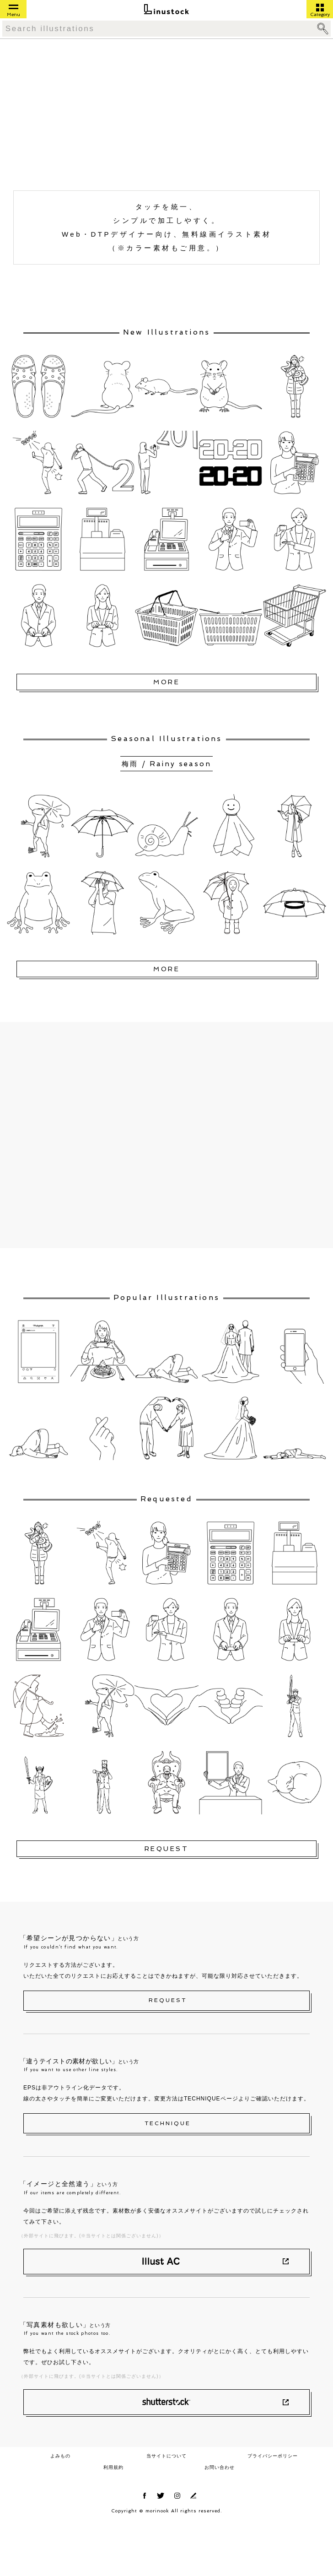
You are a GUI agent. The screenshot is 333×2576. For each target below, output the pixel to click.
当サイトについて (166, 2455)
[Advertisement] (99, 117)
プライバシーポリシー (272, 2455)
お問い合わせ (219, 2467)
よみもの (60, 2455)
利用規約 (113, 2467)
